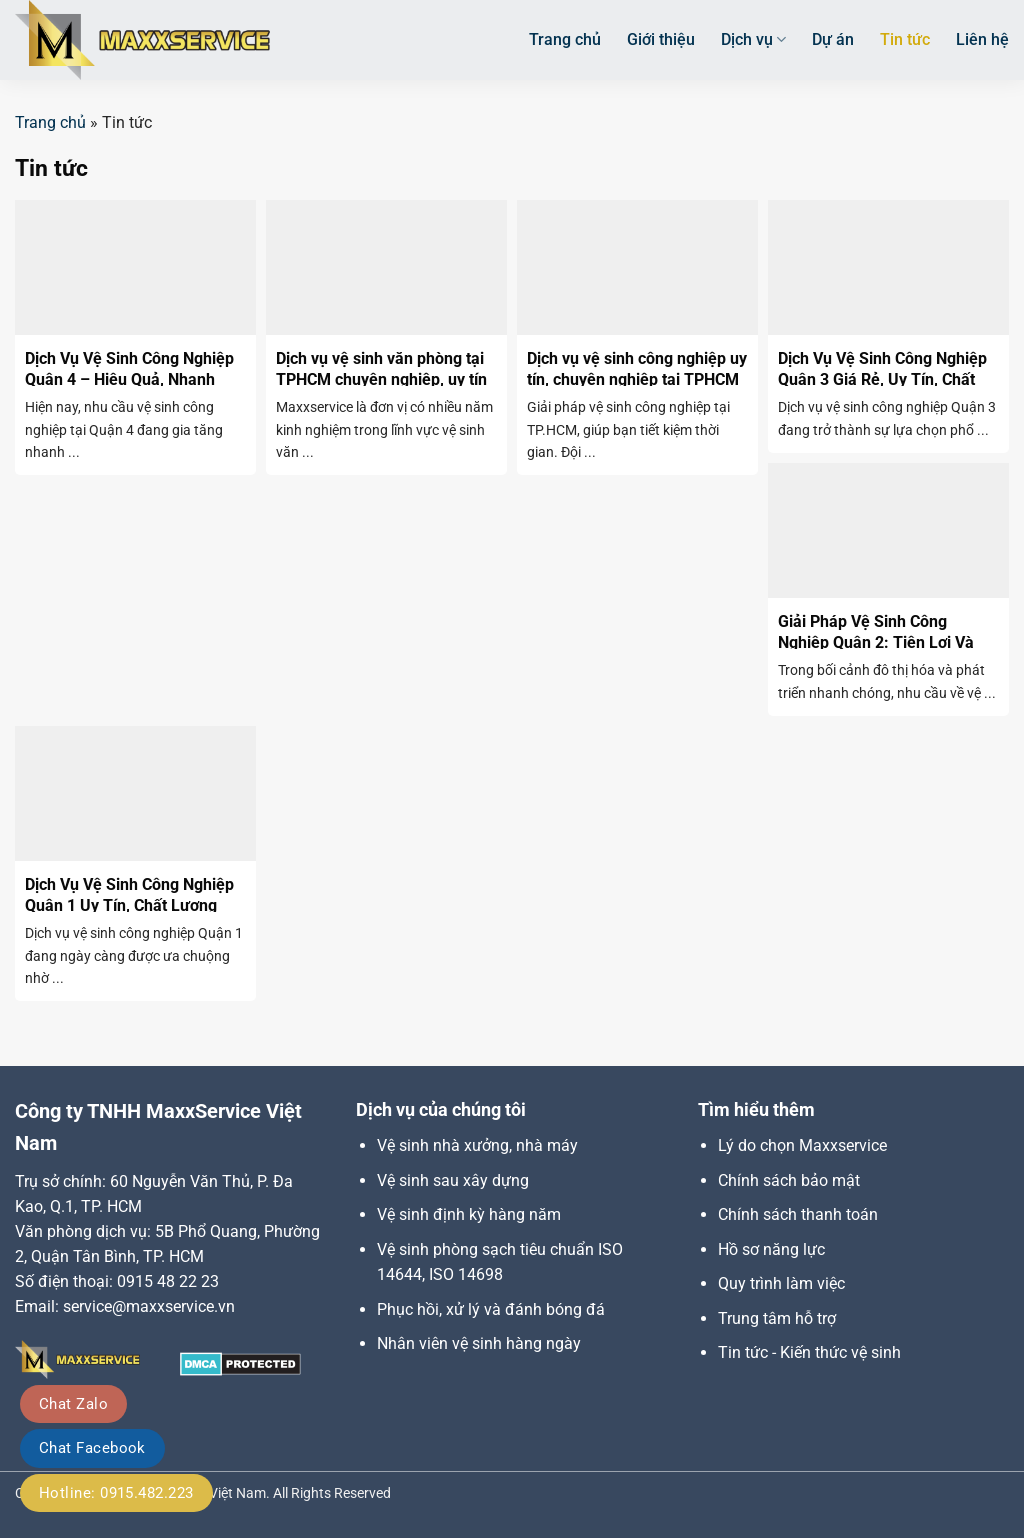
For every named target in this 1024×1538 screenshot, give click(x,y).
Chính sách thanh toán (798, 1214)
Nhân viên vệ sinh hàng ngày (479, 1343)
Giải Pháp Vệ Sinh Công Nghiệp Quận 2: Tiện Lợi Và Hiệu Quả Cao (876, 642)
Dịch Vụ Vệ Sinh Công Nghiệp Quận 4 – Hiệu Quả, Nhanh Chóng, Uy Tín (129, 379)
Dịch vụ (753, 40)
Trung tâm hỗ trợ (777, 1318)
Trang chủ (565, 39)
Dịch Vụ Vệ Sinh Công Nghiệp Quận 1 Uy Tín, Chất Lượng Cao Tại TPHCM (129, 905)
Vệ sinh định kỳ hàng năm (469, 1214)
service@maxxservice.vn (149, 1306)
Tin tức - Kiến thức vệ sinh (809, 1352)
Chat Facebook (92, 1448)
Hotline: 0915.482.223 (116, 1493)
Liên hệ (982, 39)
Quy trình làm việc (781, 1283)
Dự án (833, 39)
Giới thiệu (661, 39)
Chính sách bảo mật (789, 1180)
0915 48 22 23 (168, 1281)
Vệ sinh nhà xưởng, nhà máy (477, 1145)
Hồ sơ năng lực (771, 1249)
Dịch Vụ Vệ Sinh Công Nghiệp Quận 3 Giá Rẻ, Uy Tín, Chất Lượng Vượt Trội (882, 379)
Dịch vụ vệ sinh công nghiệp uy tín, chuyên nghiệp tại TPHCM (637, 369)
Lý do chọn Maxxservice (802, 1145)
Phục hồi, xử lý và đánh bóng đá (491, 1309)
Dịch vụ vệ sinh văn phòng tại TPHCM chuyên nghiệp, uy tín (381, 369)
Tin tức (905, 39)
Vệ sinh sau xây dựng (453, 1180)
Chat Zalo (73, 1404)
